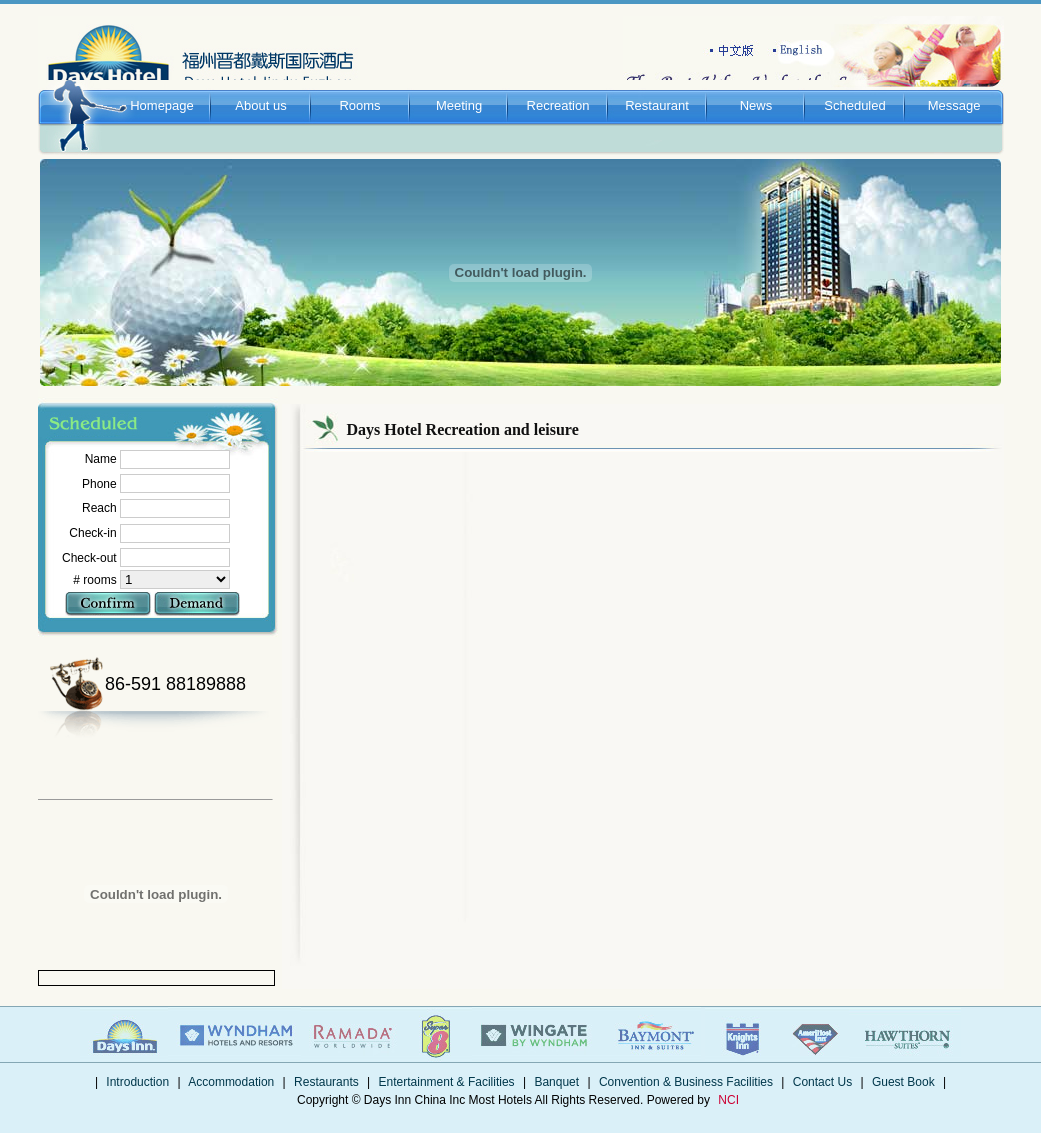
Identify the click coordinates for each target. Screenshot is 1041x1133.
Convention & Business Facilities (686, 1082)
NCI (728, 1100)
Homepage (162, 86)
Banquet (556, 1082)
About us (261, 86)
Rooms (360, 86)
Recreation (558, 86)
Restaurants (326, 1082)
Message (954, 86)
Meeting (459, 86)
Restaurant (657, 86)
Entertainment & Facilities (446, 1082)
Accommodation (232, 1082)
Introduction (137, 1082)
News (756, 86)
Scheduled (855, 86)
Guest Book (903, 1082)
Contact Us (822, 1082)
